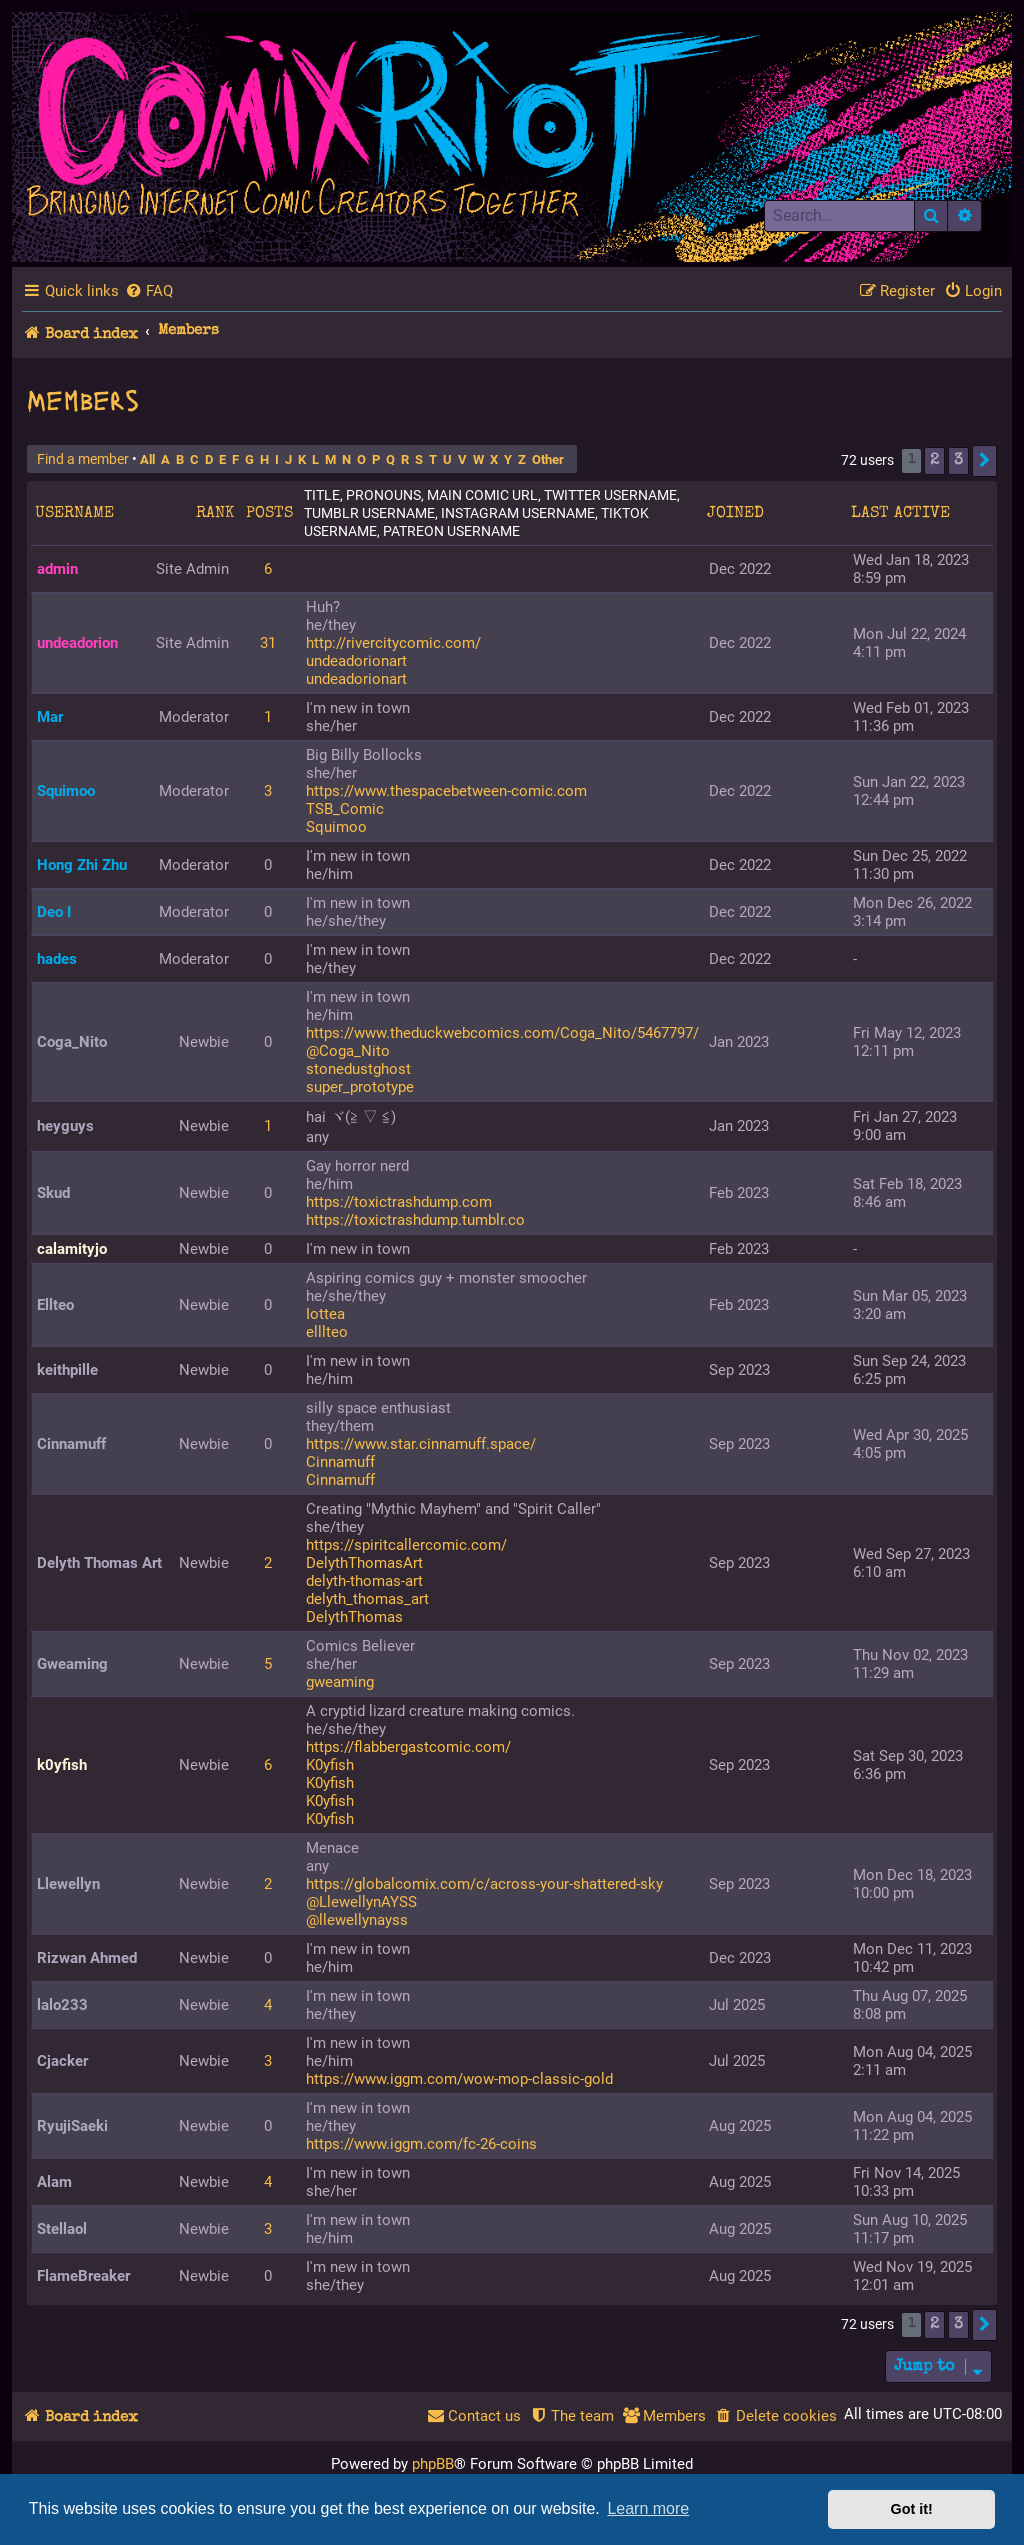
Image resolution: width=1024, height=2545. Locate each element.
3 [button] (958, 461)
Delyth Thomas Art (99, 1563)
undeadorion (77, 643)
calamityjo (72, 1249)
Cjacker (62, 2061)
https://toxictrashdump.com (399, 1202)
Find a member (83, 459)
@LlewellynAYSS (361, 1902)
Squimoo (66, 791)
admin (57, 569)
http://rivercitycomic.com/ (393, 643)
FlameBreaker (83, 2276)
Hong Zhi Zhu (82, 865)
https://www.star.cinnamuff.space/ (421, 1444)
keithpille (67, 1370)
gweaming (340, 1682)
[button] (984, 461)
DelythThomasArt (364, 1563)
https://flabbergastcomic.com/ (408, 1747)
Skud (53, 1193)
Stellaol (62, 2229)
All (147, 459)
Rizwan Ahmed (87, 1958)
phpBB (433, 2464)
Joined (735, 514)
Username (74, 514)
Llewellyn (68, 1884)
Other (548, 459)
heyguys (65, 1126)
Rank (215, 514)
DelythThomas (354, 1617)
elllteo (327, 1332)
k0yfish (62, 1765)
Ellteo (55, 1305)
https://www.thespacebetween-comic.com (446, 791)
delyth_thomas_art (367, 1599)
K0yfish (330, 1765)
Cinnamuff (71, 1444)
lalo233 (62, 2005)
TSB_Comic (345, 809)
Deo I (54, 912)
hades (57, 959)
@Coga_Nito (348, 1051)
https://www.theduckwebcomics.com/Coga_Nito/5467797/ (502, 1033)
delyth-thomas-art (364, 1581)
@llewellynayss (357, 1920)
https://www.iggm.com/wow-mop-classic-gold (459, 2079)
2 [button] (934, 461)
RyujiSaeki (72, 2126)
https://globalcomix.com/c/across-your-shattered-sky (484, 1884)
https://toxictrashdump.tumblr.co (415, 1220)
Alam (54, 2182)
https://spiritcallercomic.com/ (406, 1545)
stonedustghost (358, 1069)
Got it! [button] (912, 2509)
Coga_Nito (72, 1042)
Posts (269, 514)
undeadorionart (356, 661)
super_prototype (360, 1087)
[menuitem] (149, 291)
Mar (50, 717)
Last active (900, 514)
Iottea (325, 1314)
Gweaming (72, 1664)
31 (268, 643)
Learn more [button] (648, 2508)
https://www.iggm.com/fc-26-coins (421, 2144)
